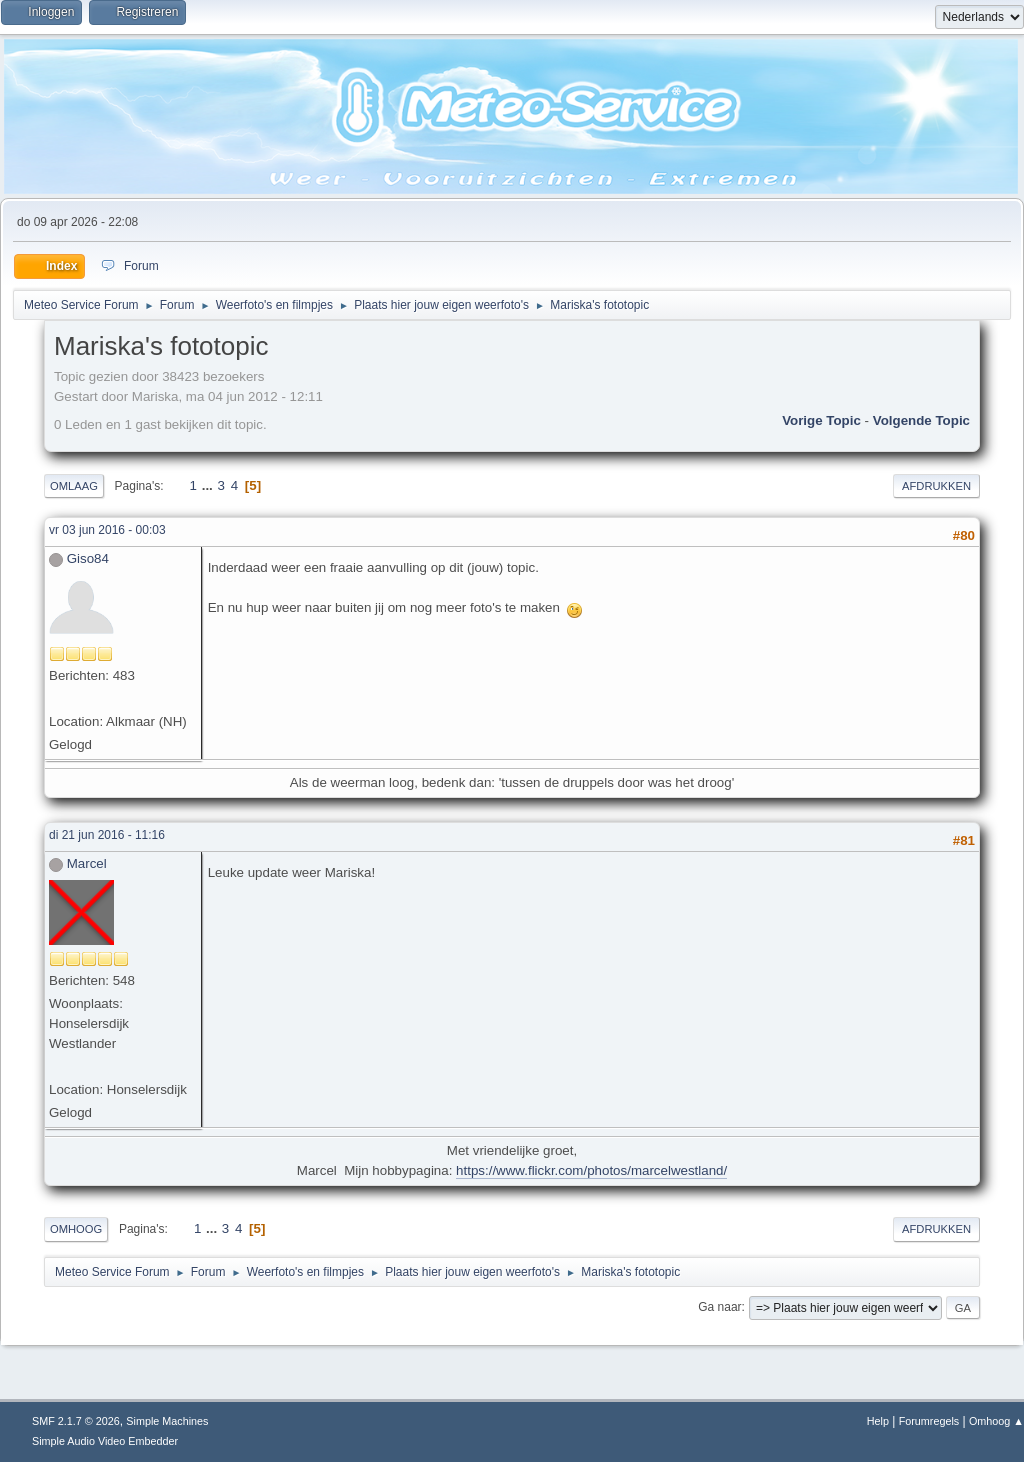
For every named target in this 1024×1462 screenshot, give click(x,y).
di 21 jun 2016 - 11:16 (107, 835)
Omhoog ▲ (996, 1421)
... (209, 485)
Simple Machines (167, 1421)
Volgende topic (921, 420)
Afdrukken (936, 486)
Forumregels (929, 1421)
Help (878, 1421)
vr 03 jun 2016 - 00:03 (107, 530)
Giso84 (88, 558)
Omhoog (76, 1229)
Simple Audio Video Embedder (105, 1441)
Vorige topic (821, 420)
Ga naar (719, 1307)
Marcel (87, 863)
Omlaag (74, 486)
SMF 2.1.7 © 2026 (76, 1421)
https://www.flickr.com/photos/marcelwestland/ (591, 1170)
